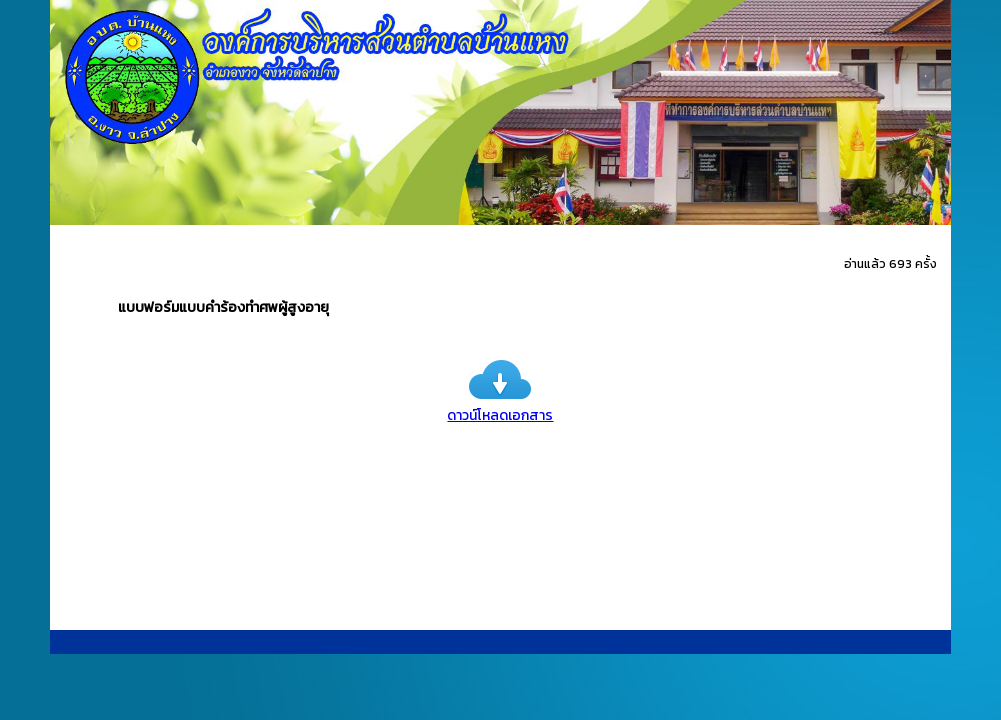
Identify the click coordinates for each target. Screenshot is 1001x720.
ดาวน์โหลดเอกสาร (500, 405)
